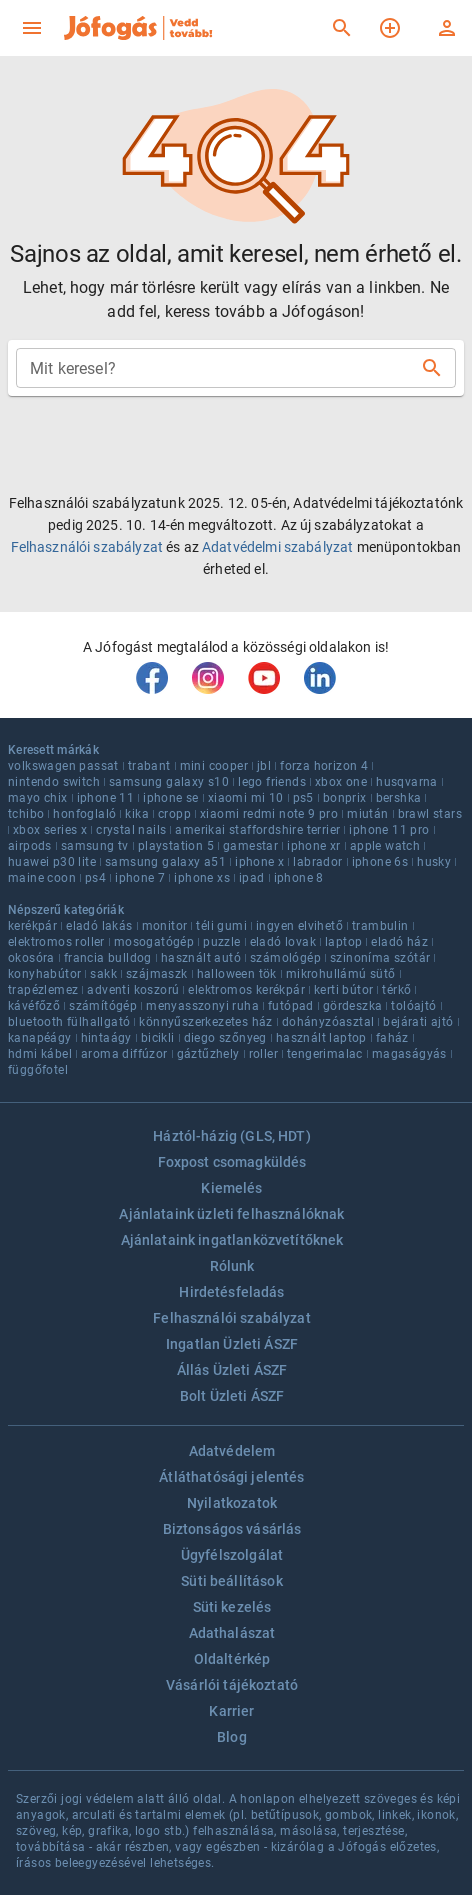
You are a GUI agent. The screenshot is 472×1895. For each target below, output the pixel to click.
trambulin (380, 926)
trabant (149, 766)
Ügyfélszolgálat (232, 1555)
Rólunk (232, 1266)
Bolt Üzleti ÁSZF (232, 1396)
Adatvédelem (232, 1451)
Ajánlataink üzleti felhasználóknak (231, 1214)
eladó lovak (283, 942)
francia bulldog (108, 958)
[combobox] (220, 368)
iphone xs (202, 878)
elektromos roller (56, 942)
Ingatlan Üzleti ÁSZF (232, 1344)
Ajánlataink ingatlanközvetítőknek (232, 1240)
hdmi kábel (40, 1054)
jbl (264, 766)
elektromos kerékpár (246, 990)
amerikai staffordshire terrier (257, 830)
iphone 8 (299, 878)
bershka (399, 798)
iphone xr (314, 846)
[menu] (32, 28)
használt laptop (321, 1038)
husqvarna (407, 782)
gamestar (250, 846)
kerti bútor (343, 990)
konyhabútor (44, 974)
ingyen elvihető (299, 926)
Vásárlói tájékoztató (232, 1685)
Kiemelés (231, 1188)
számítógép (103, 1006)
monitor (165, 926)
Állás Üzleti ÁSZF (232, 1370)
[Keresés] (342, 28)
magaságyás (409, 1054)
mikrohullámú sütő (341, 974)
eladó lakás (99, 926)
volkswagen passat (63, 766)
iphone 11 (106, 798)
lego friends (272, 782)
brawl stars (430, 814)
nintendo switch (54, 782)
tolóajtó (413, 1006)
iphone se (171, 798)
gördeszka (353, 1006)
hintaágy (106, 1038)
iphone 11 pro (389, 830)
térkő (396, 990)
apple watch (385, 846)
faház (392, 1038)
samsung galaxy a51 (165, 862)
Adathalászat (232, 1633)
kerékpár (32, 926)
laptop (343, 942)
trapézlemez (43, 990)
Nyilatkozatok (232, 1503)
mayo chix (38, 798)
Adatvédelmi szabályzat (277, 547)
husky (434, 862)
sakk (103, 974)
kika (137, 814)
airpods (30, 846)
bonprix (345, 798)
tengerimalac (325, 1054)
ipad (252, 878)
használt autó (201, 958)
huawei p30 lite (52, 862)
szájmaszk (157, 974)
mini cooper (214, 766)
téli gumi (221, 926)
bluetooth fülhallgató (69, 1022)
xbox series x (50, 830)
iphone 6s (380, 862)
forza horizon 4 (324, 766)
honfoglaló (84, 814)
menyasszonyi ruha (202, 1006)
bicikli (158, 1038)
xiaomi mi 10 (246, 798)
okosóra (31, 958)
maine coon (42, 878)
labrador (317, 862)
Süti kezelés (232, 1607)
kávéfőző (34, 1006)
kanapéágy (40, 1038)
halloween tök (237, 974)
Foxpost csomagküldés (232, 1162)
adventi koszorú (133, 990)
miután (367, 814)
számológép (285, 958)
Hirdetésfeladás (231, 1292)
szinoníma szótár (380, 958)
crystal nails (131, 830)
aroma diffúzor (124, 1054)
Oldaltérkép (232, 1659)
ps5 (303, 798)
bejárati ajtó (418, 1022)
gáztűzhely (208, 1054)
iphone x (259, 862)
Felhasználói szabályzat (87, 547)
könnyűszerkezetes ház (205, 1022)
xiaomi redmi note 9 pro (269, 814)
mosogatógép (154, 942)
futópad (291, 1006)
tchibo (26, 814)
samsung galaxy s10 (169, 782)
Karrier (231, 1711)
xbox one (341, 782)
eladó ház (399, 942)
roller (263, 1054)
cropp (174, 814)
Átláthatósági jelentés (231, 1477)
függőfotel (38, 1070)
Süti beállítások (231, 1581)
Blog (232, 1737)
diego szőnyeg (225, 1038)
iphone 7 (140, 878)
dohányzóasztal (328, 1022)
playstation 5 (176, 846)
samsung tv (95, 846)
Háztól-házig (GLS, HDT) (231, 1136)
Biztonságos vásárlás (232, 1529)
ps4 (95, 878)
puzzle (221, 942)
